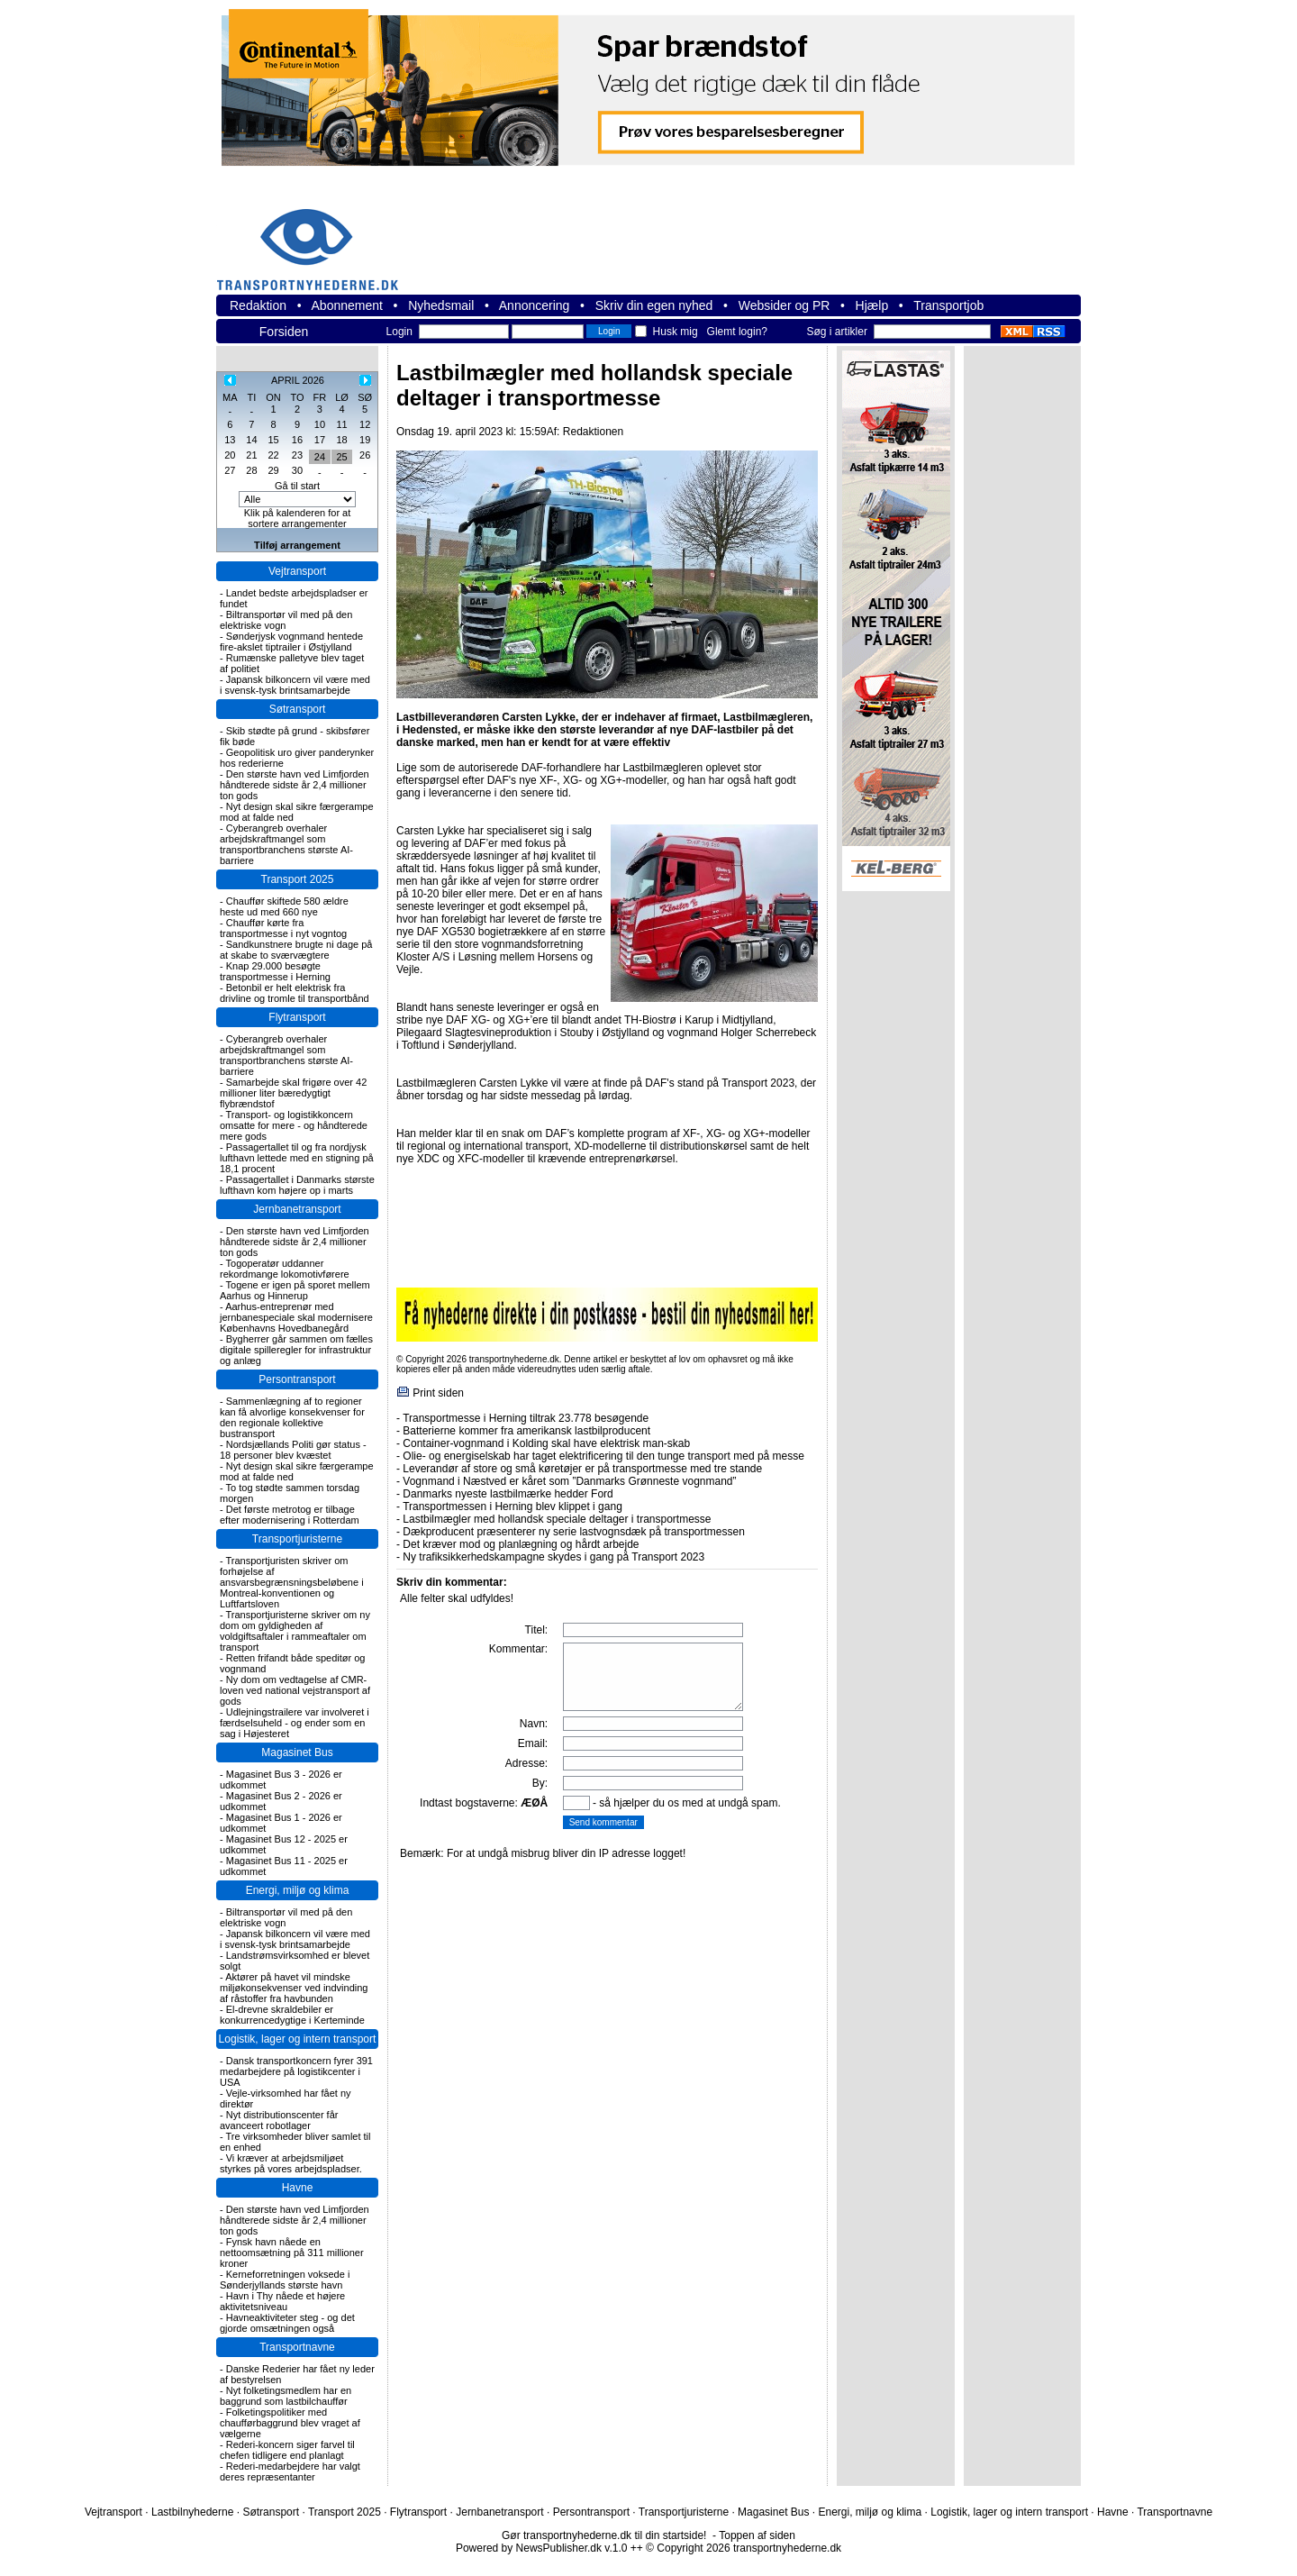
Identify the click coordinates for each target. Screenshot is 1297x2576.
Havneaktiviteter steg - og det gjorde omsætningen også (287, 2323)
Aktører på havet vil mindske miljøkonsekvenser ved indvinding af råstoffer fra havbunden (293, 1987)
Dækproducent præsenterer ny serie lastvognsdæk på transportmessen (574, 1531)
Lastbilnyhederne (192, 2512)
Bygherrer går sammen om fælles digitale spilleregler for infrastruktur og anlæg (296, 1350)
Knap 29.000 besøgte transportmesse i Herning (275, 971)
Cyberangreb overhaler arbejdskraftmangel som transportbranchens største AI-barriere (286, 844)
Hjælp (872, 305)
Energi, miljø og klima (297, 1890)
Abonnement (347, 305)
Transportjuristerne (297, 1539)
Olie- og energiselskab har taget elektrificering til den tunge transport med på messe (603, 1456)
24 (319, 456)
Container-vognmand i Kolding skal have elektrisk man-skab (546, 1443)
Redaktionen (593, 431)
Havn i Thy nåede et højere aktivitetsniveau (282, 2301)
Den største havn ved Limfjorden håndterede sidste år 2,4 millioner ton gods (294, 785)
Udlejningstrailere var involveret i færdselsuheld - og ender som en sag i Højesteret (294, 1723)
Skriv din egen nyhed (654, 305)
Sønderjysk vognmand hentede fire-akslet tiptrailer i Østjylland (291, 641)
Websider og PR (784, 305)
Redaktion (258, 305)
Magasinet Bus (296, 1752)
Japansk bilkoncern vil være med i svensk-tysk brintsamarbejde (295, 685)
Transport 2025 (297, 879)
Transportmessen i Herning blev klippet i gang (512, 1506)
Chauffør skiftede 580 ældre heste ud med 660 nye (284, 906)
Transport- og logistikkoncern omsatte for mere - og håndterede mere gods (293, 1125)
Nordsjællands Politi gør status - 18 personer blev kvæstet (293, 1450)
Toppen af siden (757, 2535)
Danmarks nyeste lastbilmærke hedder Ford (507, 1494)
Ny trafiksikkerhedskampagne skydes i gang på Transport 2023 (553, 1557)
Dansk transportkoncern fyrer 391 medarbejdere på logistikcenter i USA (296, 2071)
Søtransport (297, 709)
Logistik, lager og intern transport (297, 2039)
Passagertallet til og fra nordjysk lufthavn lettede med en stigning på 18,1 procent (297, 1158)
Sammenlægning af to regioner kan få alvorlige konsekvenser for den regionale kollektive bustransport (292, 1417)
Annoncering (534, 305)
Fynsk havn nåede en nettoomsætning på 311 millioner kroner (292, 2252)
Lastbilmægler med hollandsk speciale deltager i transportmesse (557, 1519)
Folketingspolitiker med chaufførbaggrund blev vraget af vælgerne (290, 2423)
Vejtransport (297, 571)
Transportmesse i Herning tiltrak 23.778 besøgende (525, 1418)
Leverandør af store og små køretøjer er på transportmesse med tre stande (582, 1468)
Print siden (438, 1393)
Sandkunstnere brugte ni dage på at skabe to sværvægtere (296, 949)
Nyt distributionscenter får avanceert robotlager (279, 2120)
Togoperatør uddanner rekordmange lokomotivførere (284, 1268)
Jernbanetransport (296, 1209)
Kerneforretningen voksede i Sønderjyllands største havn (284, 2279)
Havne (297, 2187)
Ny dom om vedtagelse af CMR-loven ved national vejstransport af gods (295, 1690)
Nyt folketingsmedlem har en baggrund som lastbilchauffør (285, 2396)
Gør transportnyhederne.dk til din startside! (604, 2535)
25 (341, 456)
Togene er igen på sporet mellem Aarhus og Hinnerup (295, 1290)
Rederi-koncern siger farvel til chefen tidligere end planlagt (287, 2450)
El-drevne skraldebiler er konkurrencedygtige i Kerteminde (292, 2014)
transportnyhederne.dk (315, 238)
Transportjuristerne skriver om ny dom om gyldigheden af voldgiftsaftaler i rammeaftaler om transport (295, 1630)
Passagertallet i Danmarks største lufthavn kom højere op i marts (297, 1185)
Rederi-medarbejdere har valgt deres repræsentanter (290, 2471)
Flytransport (296, 1017)
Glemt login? (737, 331)
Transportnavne (297, 2347)
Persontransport (296, 1379)
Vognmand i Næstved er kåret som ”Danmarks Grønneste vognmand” (569, 1481)
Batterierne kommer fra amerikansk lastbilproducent (526, 1431)
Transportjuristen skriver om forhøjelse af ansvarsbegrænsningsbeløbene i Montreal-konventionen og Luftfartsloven (292, 1582)
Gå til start (297, 485)
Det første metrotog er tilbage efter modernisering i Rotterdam (289, 1514)
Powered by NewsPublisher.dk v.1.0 (542, 2548)
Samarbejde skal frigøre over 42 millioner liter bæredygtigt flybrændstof (293, 1093)
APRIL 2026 (297, 380)
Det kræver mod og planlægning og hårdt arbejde (521, 1544)
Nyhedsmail (441, 305)
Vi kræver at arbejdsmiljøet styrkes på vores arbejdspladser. (291, 2163)
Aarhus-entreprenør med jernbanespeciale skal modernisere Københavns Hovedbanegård (296, 1317)
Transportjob (948, 305)
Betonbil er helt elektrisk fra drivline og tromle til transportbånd (294, 993)
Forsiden (283, 331)
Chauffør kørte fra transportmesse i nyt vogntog (283, 928)
